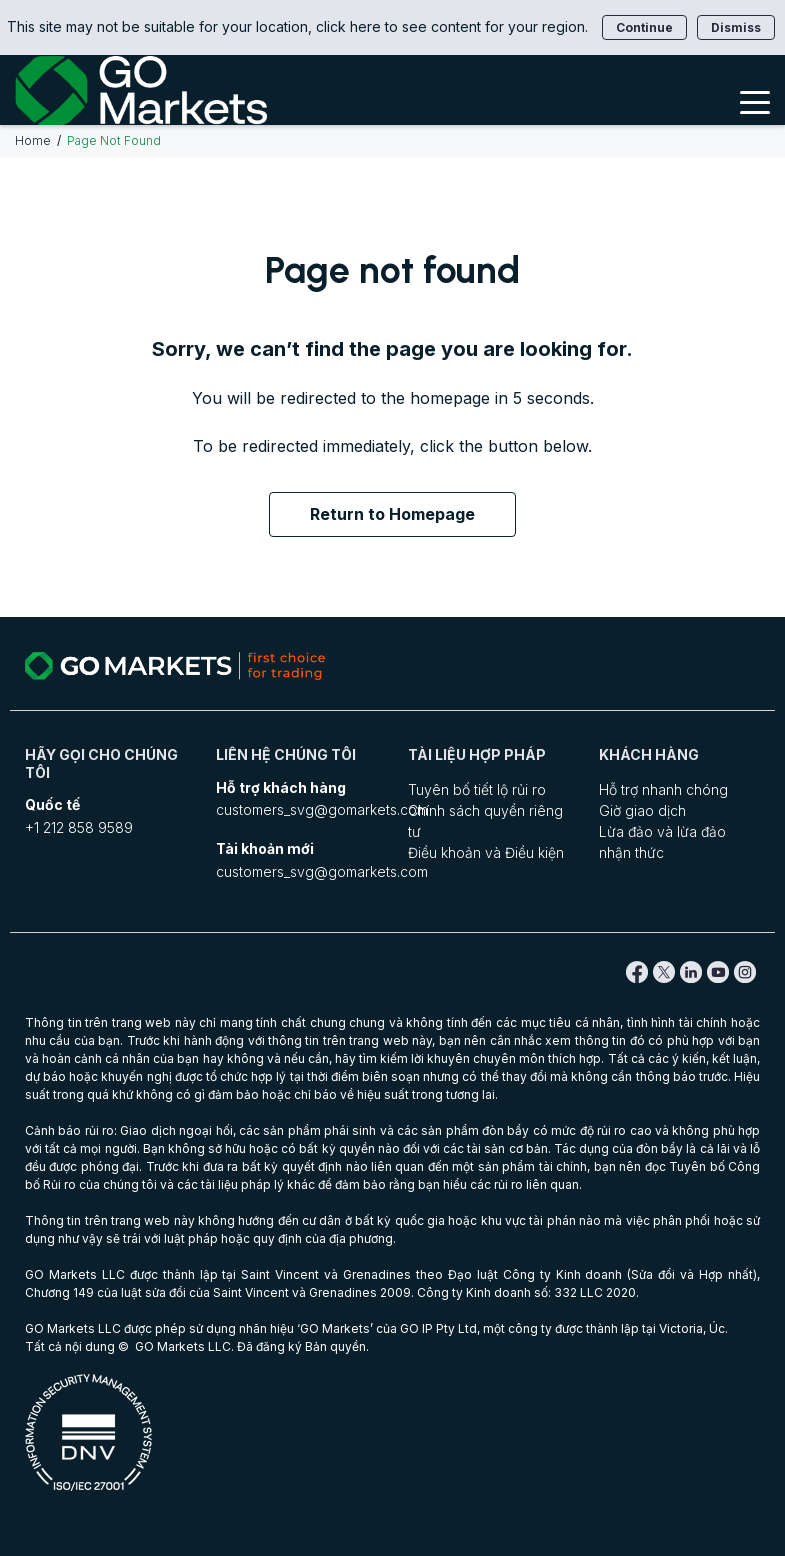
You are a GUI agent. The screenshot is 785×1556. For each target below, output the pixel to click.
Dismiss (736, 27)
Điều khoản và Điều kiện (486, 852)
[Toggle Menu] (755, 101)
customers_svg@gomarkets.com (322, 809)
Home (33, 140)
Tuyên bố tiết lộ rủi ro (477, 789)
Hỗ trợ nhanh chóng (663, 789)
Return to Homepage (392, 514)
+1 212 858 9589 (79, 827)
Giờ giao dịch (642, 810)
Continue (644, 27)
